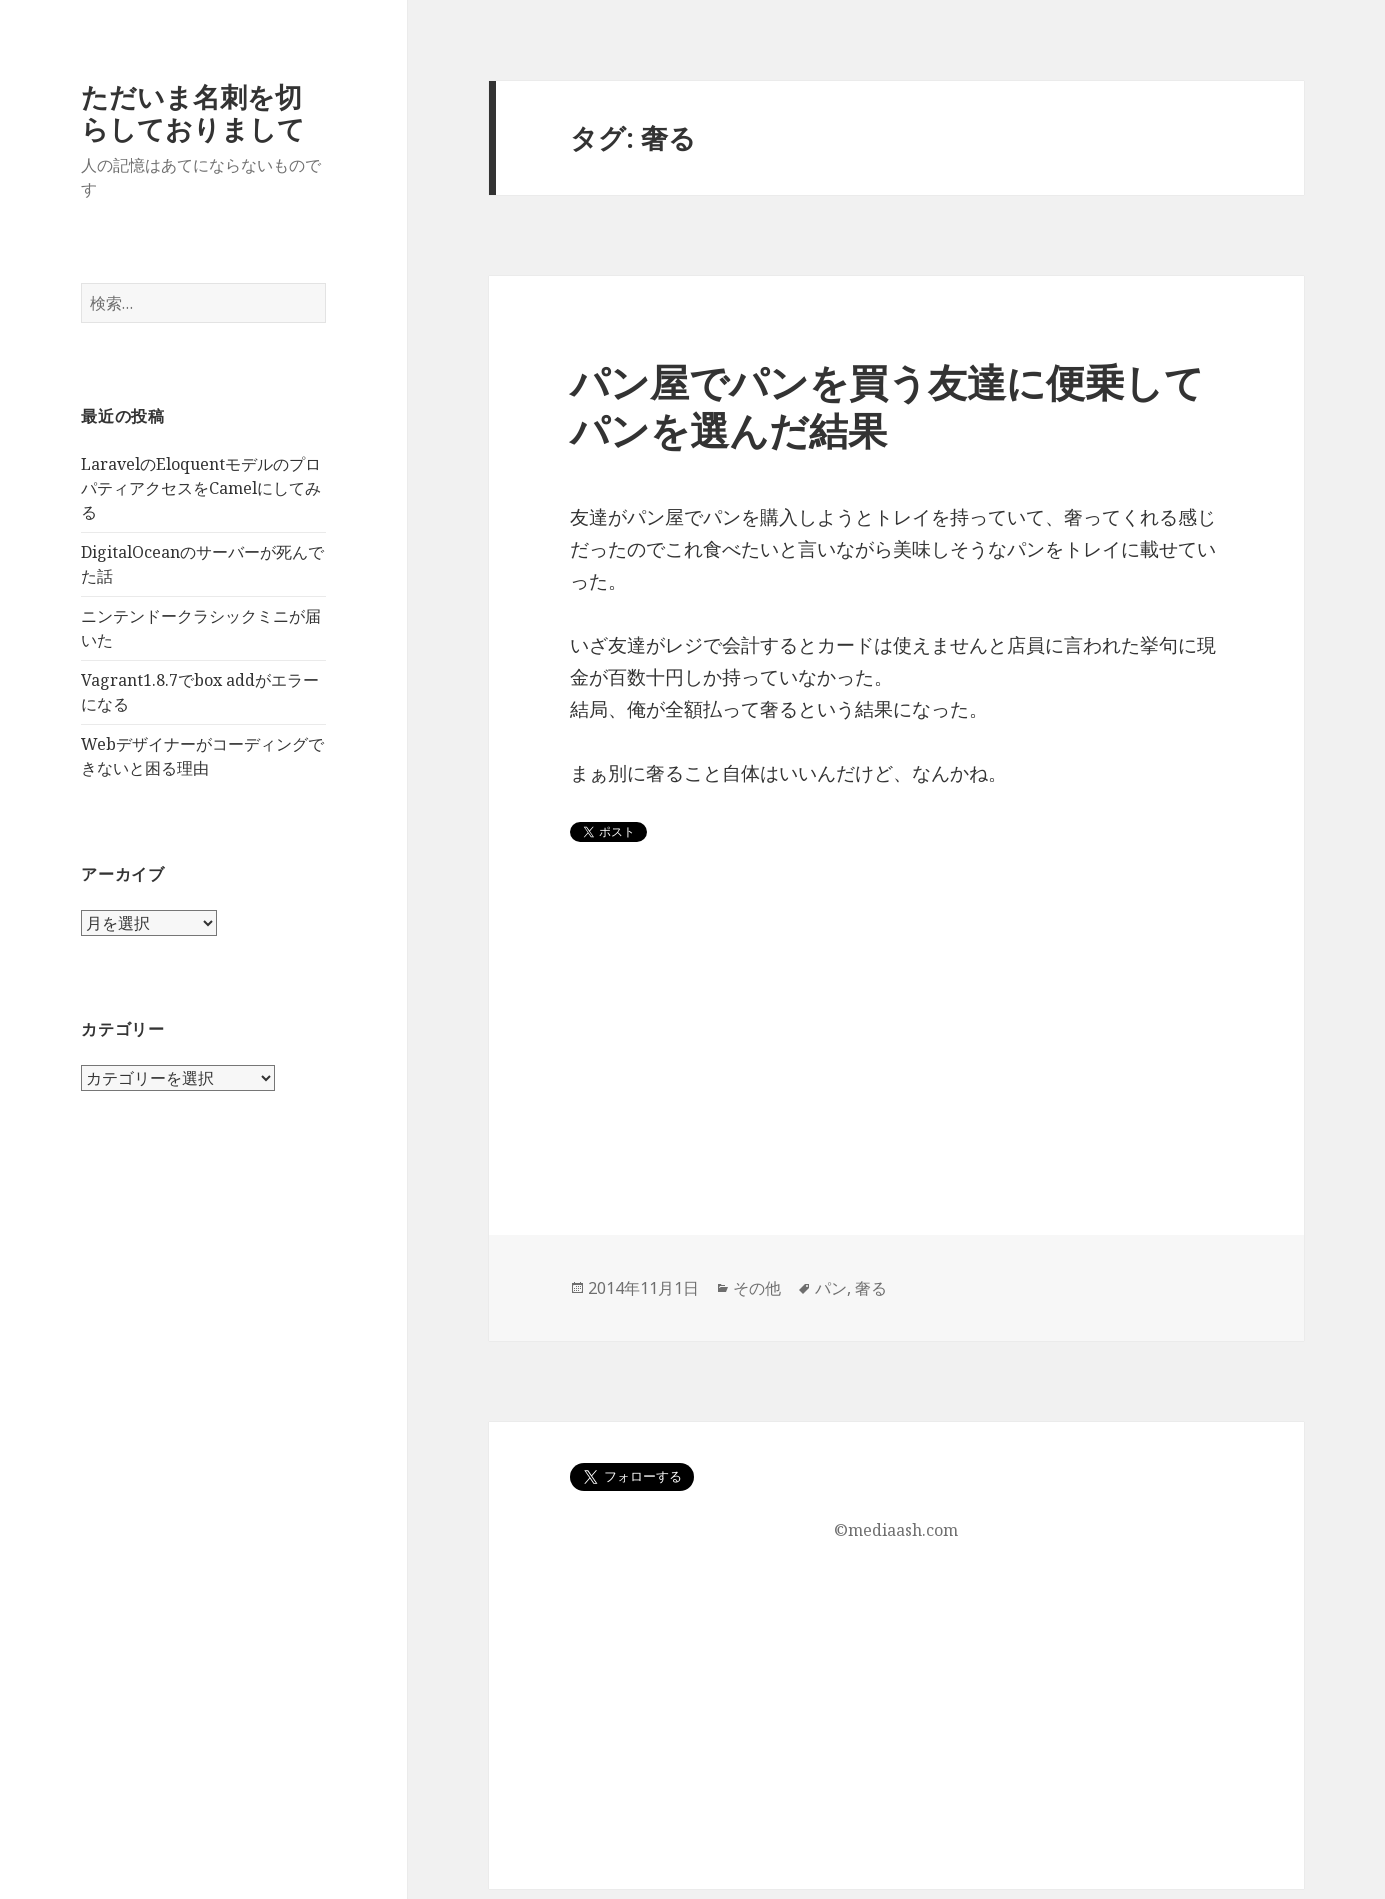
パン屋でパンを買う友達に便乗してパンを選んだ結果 (887, 405)
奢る (871, 1288)
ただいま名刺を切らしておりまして (193, 112)
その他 (757, 1288)
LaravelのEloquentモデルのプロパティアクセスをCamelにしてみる (201, 488)
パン (831, 1288)
